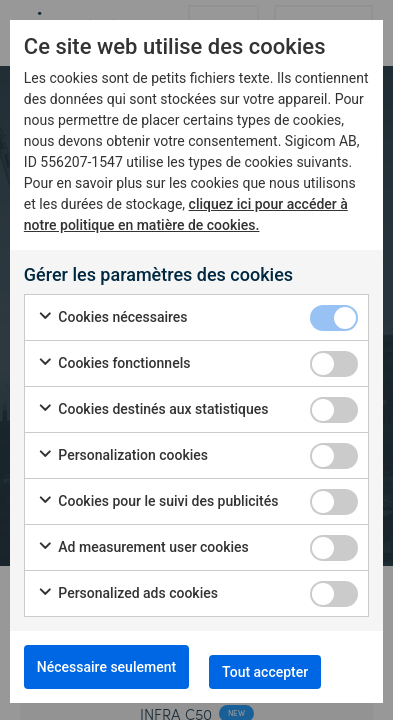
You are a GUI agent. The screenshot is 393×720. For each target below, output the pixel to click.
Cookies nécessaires (112, 318)
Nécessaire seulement (106, 667)
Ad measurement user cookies (143, 548)
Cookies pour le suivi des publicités (158, 502)
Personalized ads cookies (127, 594)
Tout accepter (265, 672)
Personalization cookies (122, 456)
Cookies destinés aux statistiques (153, 410)
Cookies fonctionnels (114, 364)
